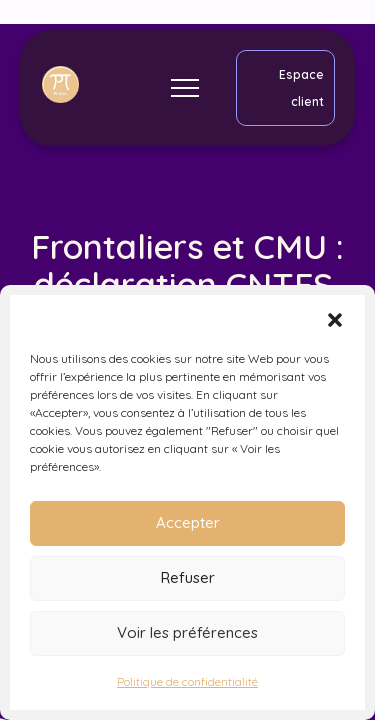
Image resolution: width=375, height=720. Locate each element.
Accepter (188, 522)
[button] (335, 320)
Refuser (188, 577)
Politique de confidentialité (187, 681)
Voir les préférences (187, 632)
